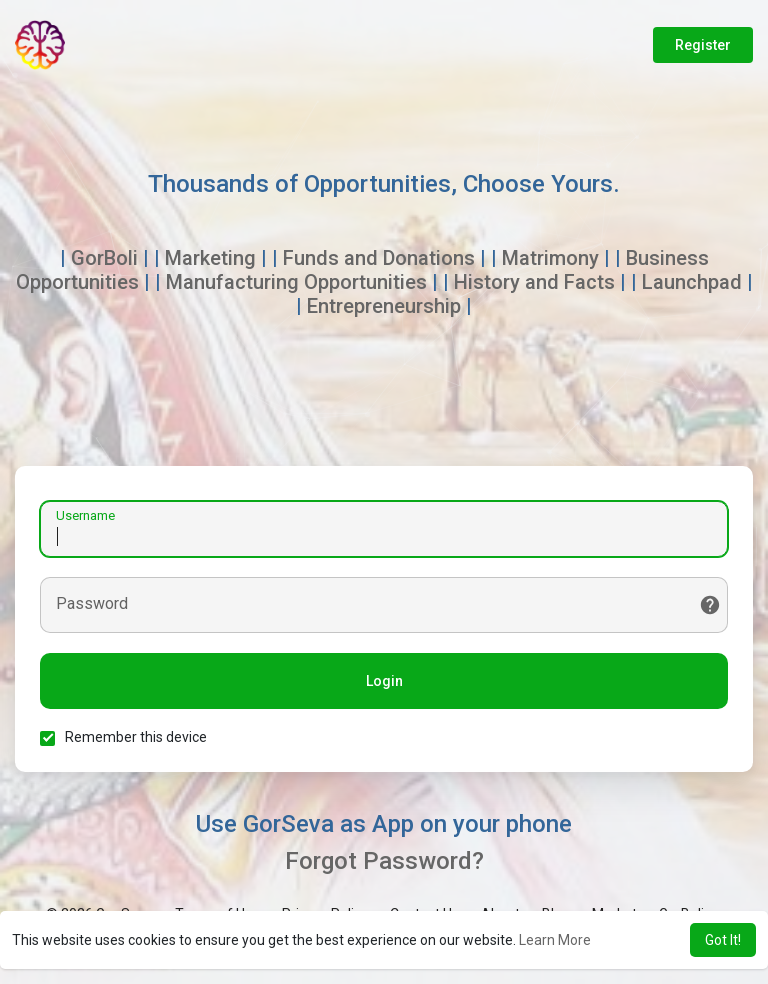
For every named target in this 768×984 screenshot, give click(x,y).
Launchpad (692, 282)
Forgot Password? (384, 861)
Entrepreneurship (384, 306)
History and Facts (534, 282)
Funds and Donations (379, 258)
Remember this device (136, 737)
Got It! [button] (723, 940)
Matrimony (550, 258)
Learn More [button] (555, 940)
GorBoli (104, 258)
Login (384, 681)
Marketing (210, 258)
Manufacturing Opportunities (296, 282)
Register (703, 45)
